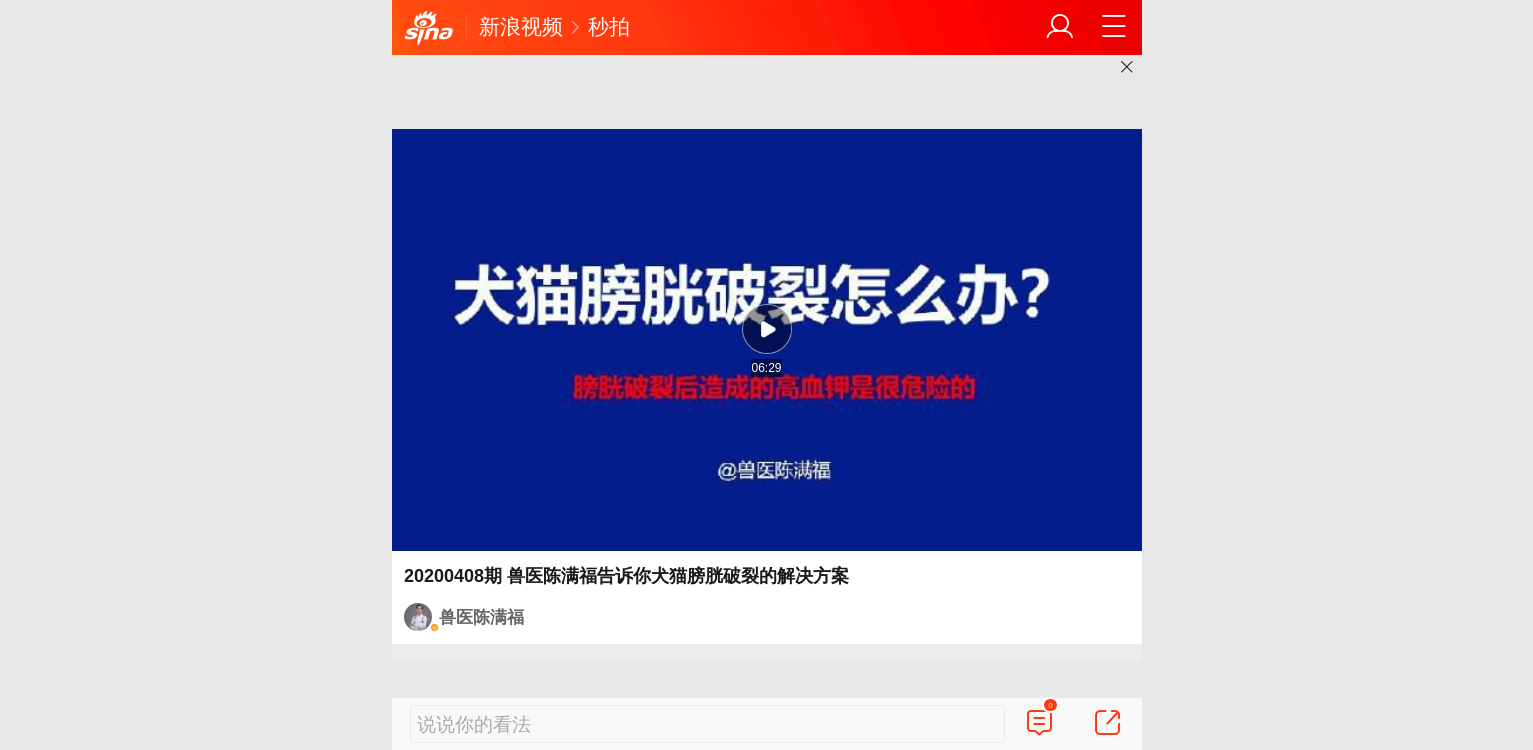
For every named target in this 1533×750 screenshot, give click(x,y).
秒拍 (609, 26)
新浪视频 (521, 26)
